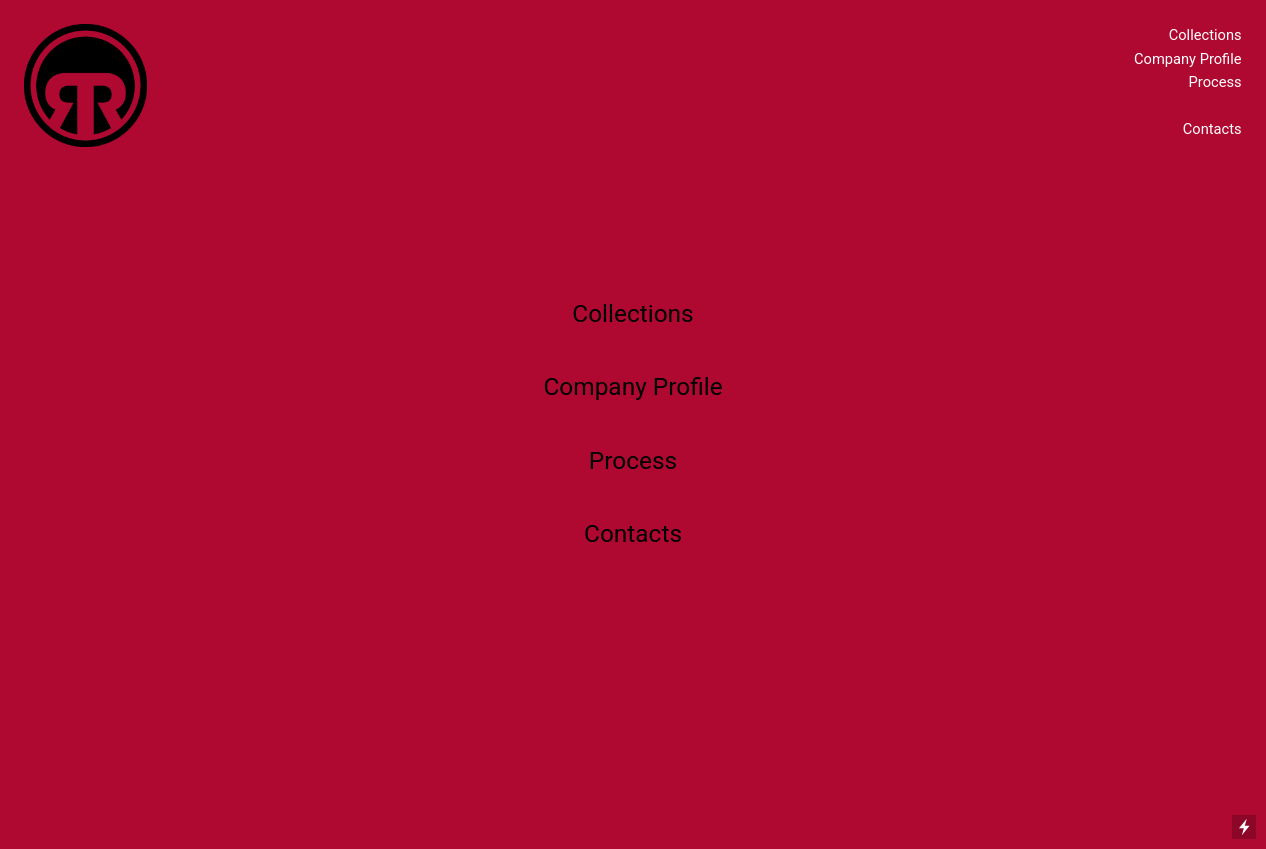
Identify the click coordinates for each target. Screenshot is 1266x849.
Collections (1205, 35)
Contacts (1212, 129)
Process (1215, 82)
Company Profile (1188, 59)
